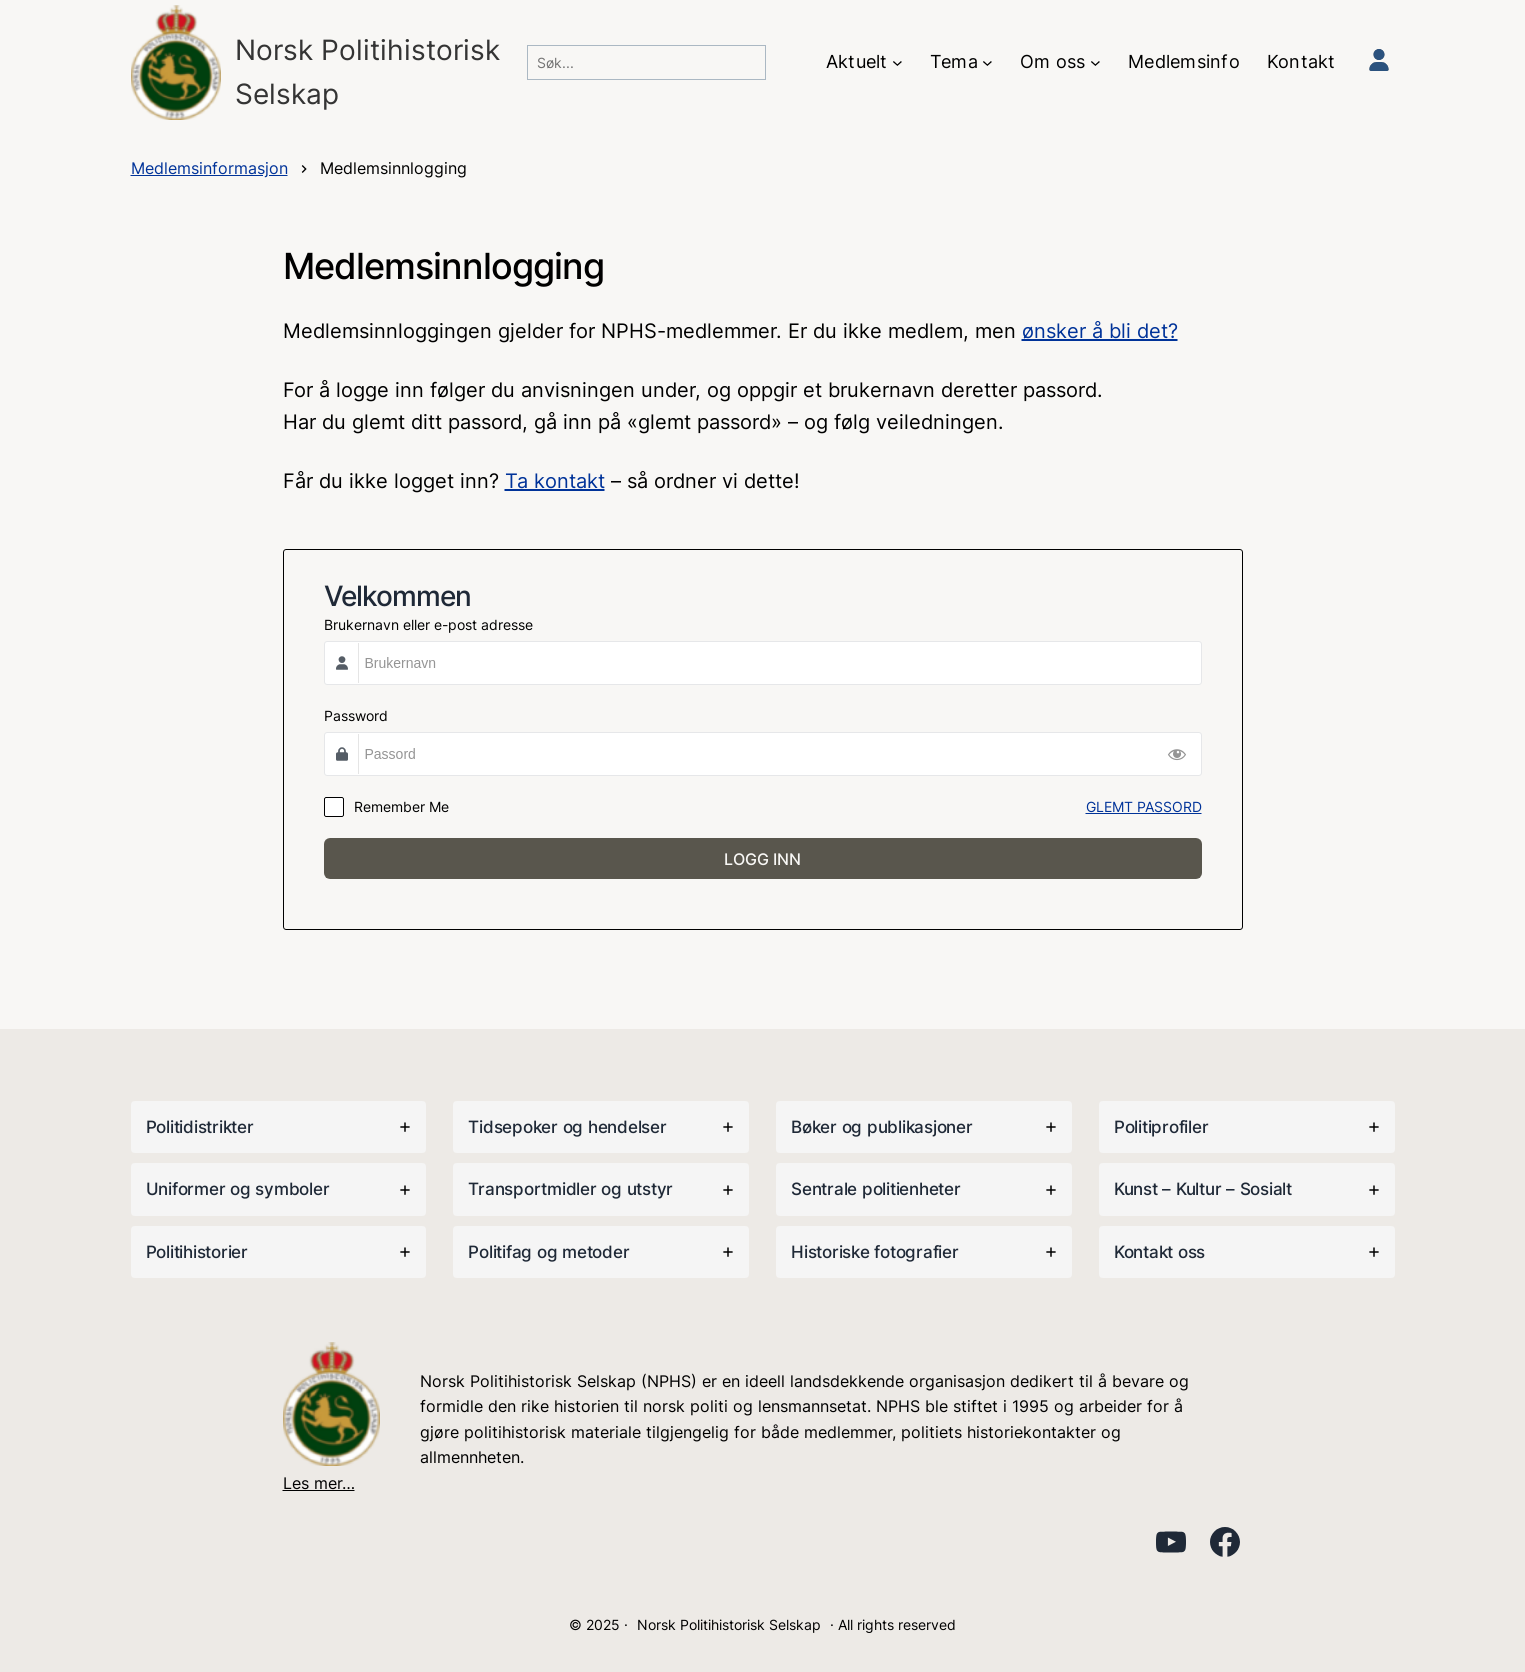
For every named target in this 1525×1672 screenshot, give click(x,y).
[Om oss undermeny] (1095, 62)
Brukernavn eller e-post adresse (428, 624)
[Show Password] (1177, 754)
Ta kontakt (555, 481)
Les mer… (319, 1483)
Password (356, 715)
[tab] (279, 1127)
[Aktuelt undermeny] (897, 62)
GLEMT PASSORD (1144, 806)
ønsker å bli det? (1100, 331)
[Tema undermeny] (987, 62)
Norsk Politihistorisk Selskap (729, 1624)
